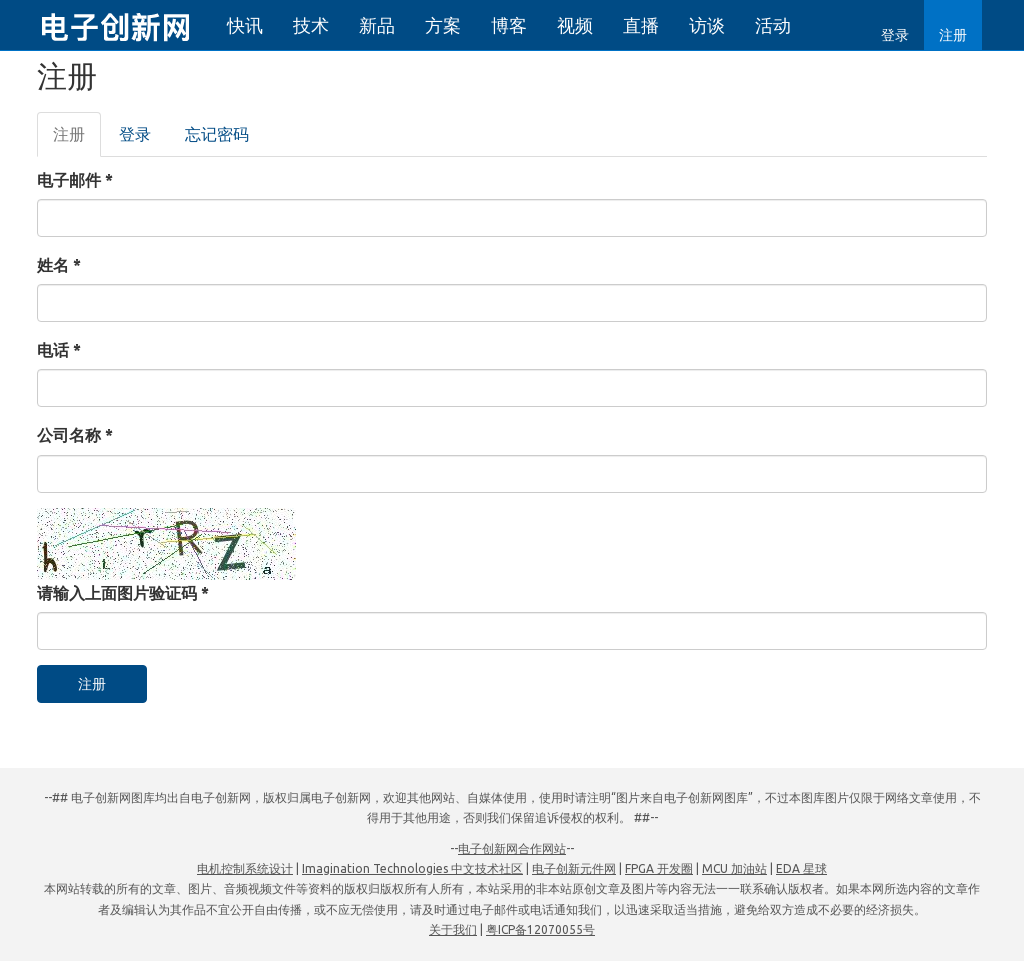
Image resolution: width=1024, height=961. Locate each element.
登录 (895, 35)
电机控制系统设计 (245, 868)
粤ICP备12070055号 (540, 929)
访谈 (707, 25)
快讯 (245, 25)
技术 (311, 25)
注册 (953, 35)
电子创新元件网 (574, 868)
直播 (641, 25)
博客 (509, 25)
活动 (773, 25)
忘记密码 (217, 134)
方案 (443, 25)
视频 (575, 25)
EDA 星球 (801, 868)
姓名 (59, 265)
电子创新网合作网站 (512, 848)
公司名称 (75, 435)
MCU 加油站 (734, 868)
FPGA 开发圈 (659, 868)
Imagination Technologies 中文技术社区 (412, 868)
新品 (377, 25)
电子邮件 (75, 180)
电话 (59, 350)
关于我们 (453, 929)
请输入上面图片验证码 (123, 593)
